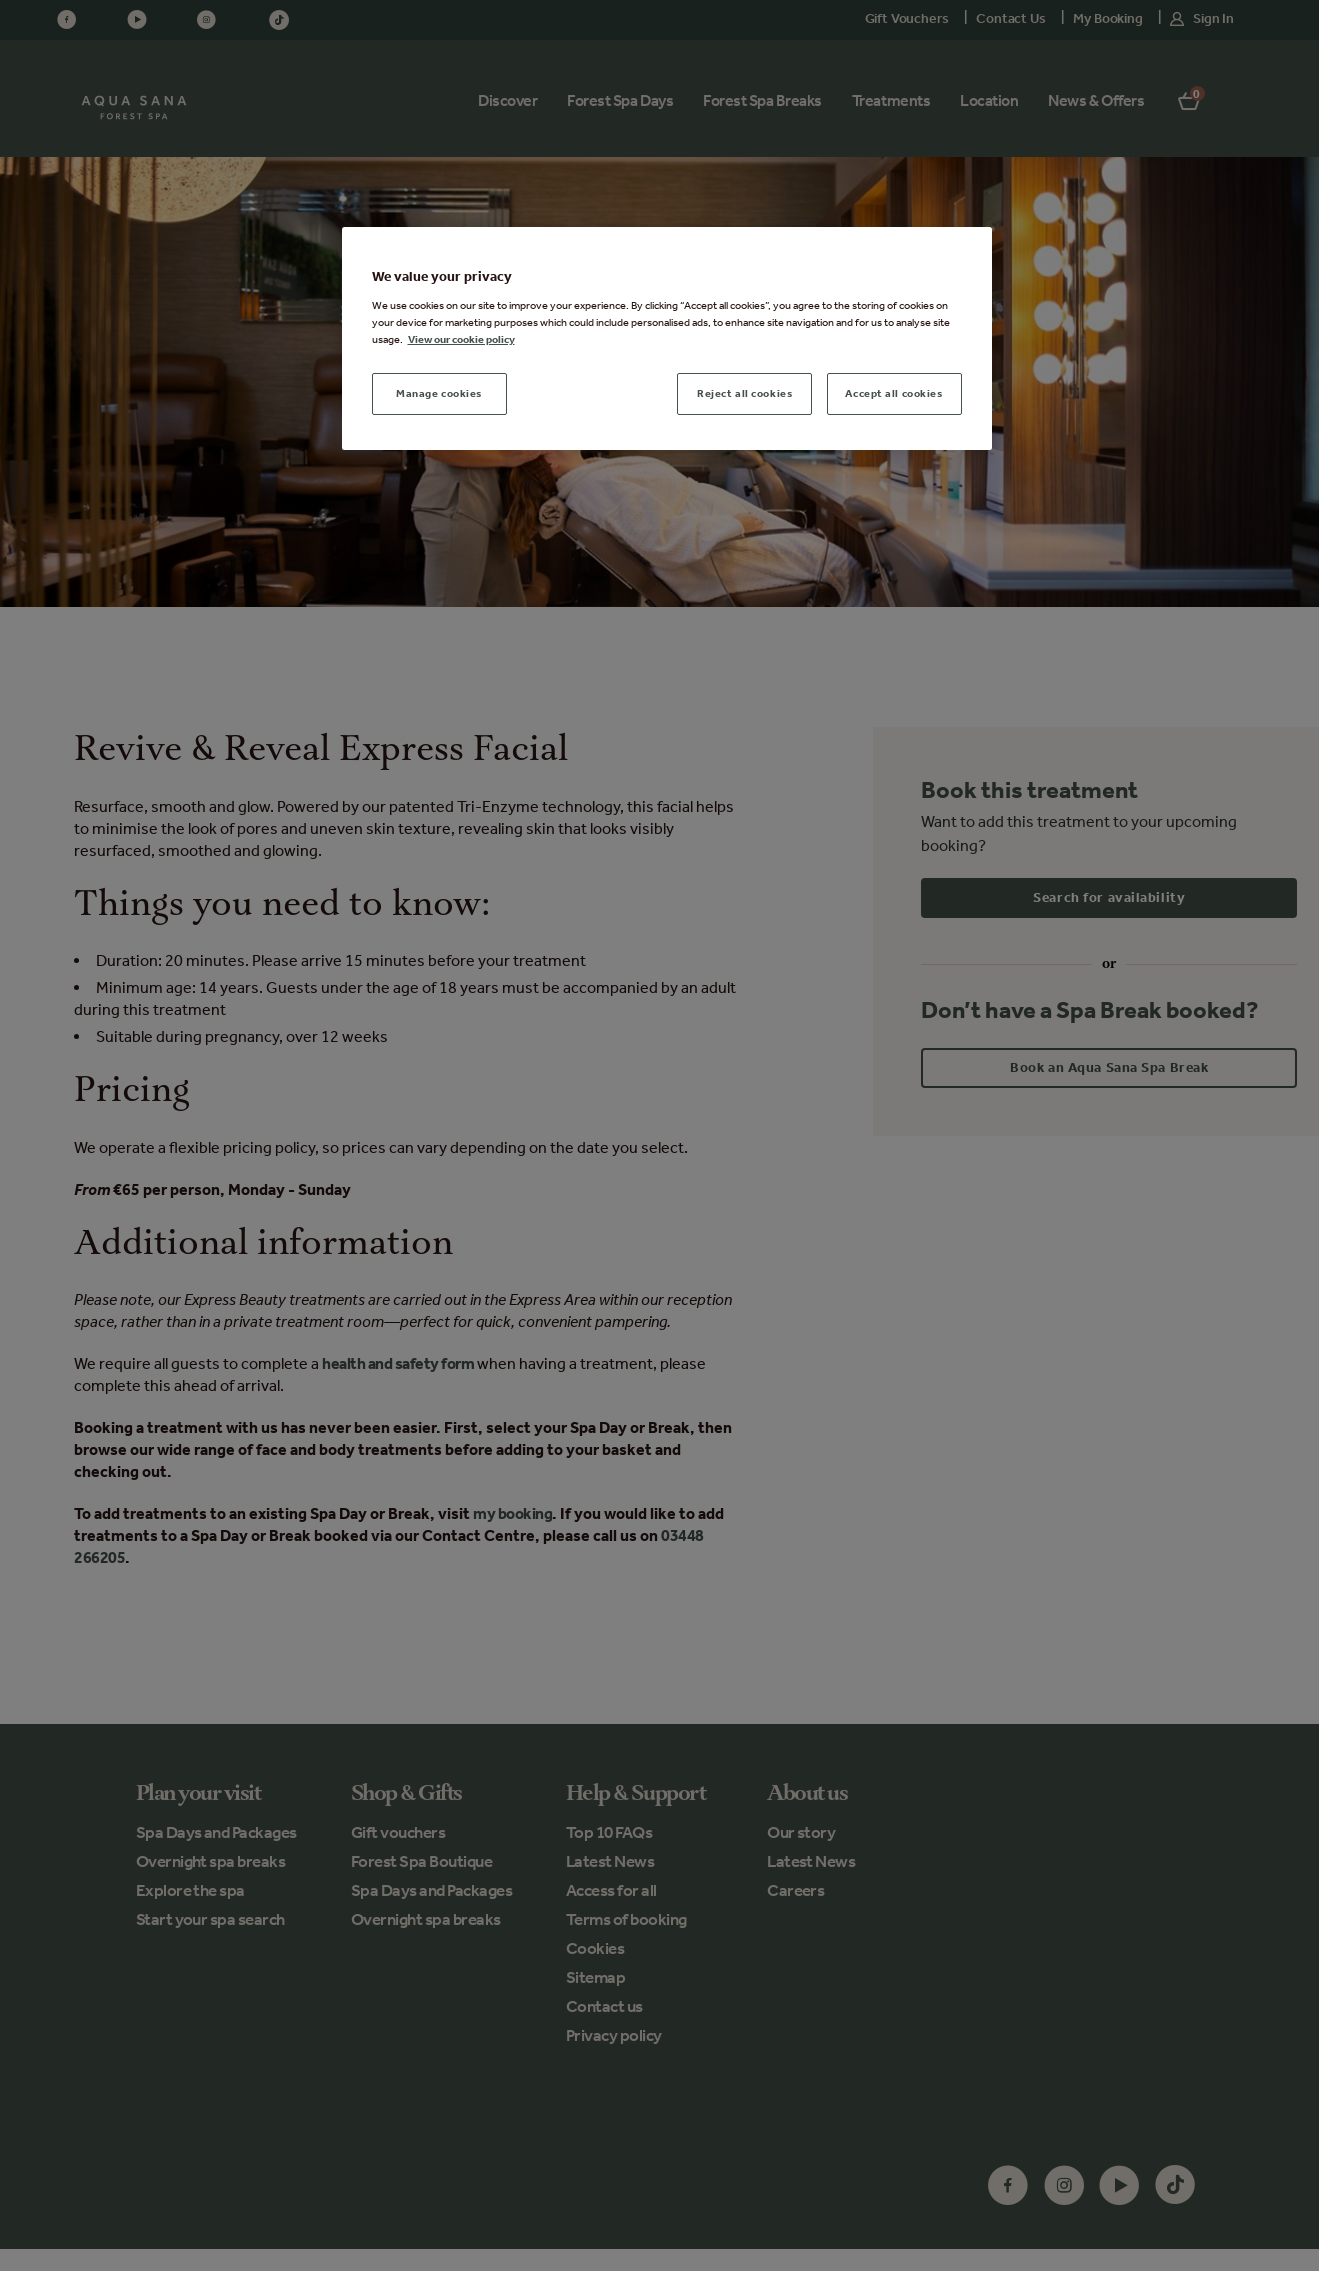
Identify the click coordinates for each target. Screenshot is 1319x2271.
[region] (667, 338)
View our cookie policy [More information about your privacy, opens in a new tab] (461, 339)
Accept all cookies (893, 393)
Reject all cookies (744, 393)
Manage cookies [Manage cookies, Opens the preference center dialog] (439, 393)
